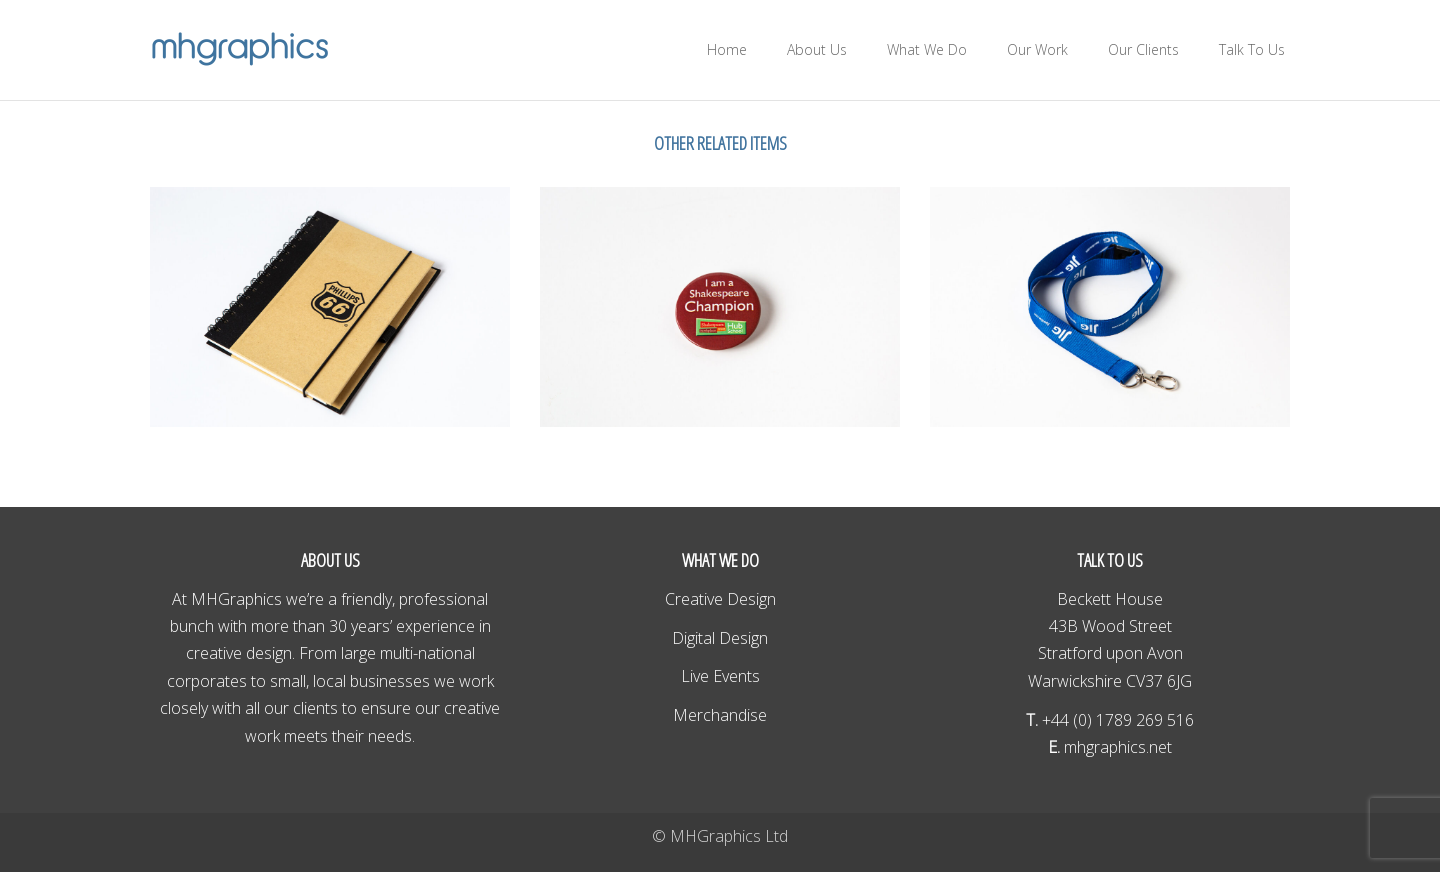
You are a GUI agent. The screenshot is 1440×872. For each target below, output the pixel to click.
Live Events (720, 676)
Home (727, 49)
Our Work (1037, 49)
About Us (817, 49)
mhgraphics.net (1116, 747)
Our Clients (1143, 49)
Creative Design (720, 599)
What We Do (927, 49)
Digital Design (720, 638)
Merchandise (720, 715)
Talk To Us (1252, 49)
